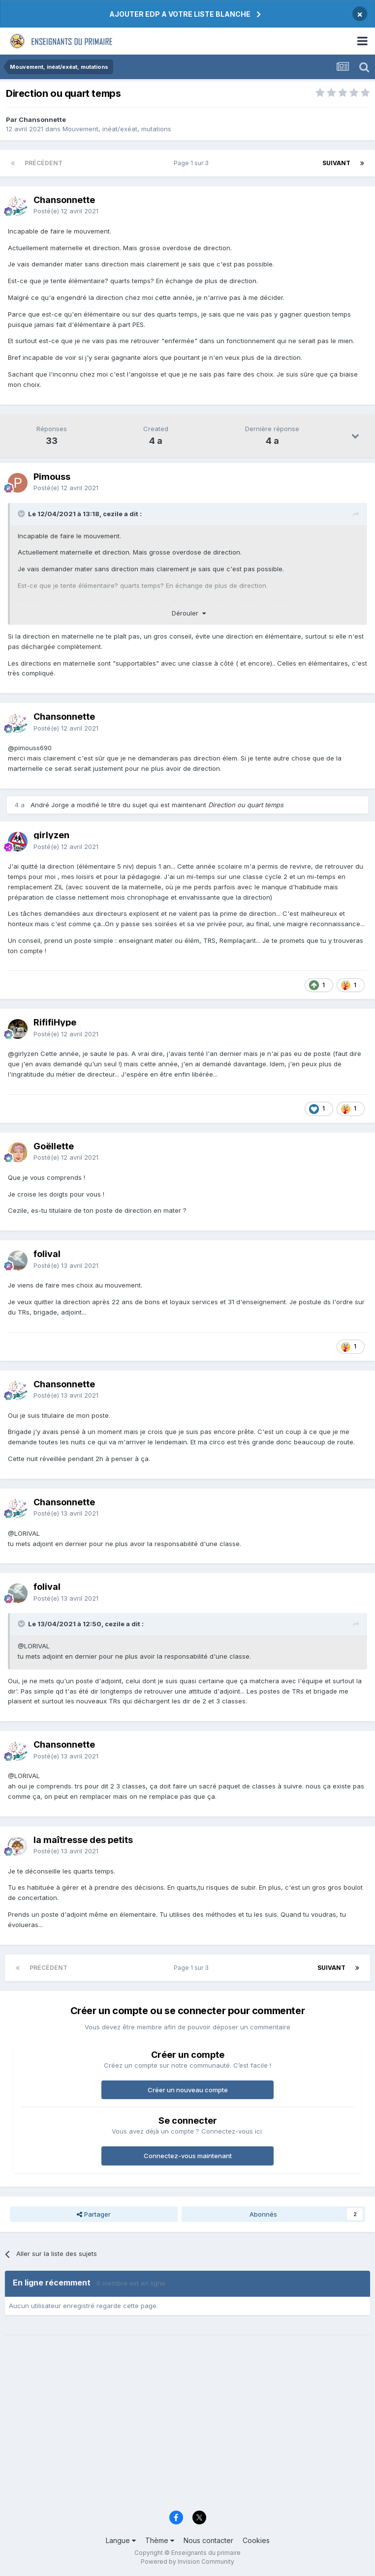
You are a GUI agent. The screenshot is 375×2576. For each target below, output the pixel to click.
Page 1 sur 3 (193, 163)
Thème (159, 2540)
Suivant (336, 163)
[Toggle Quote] (22, 514)
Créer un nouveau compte (188, 2090)
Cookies (256, 2540)
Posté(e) (65, 211)
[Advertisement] (187, 2428)
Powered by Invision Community (187, 2561)
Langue (121, 2540)
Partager (94, 2214)
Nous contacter (208, 2540)
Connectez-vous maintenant (188, 2156)
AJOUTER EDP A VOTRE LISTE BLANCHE (179, 14)
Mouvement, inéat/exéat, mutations (116, 129)
